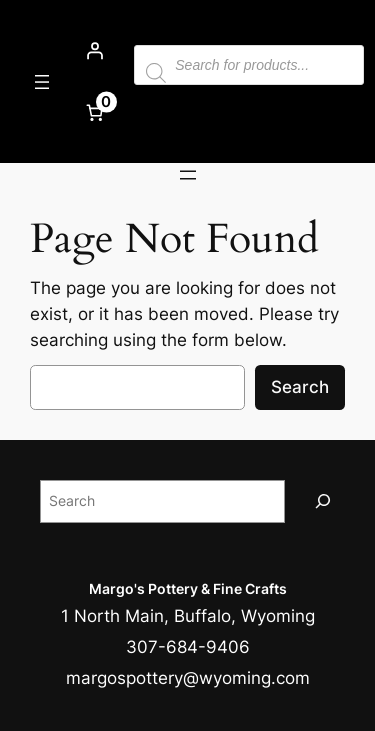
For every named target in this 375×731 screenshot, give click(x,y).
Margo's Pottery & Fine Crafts (188, 588)
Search (300, 387)
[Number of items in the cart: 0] (94, 112)
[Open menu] (42, 82)
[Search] (323, 501)
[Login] (94, 51)
